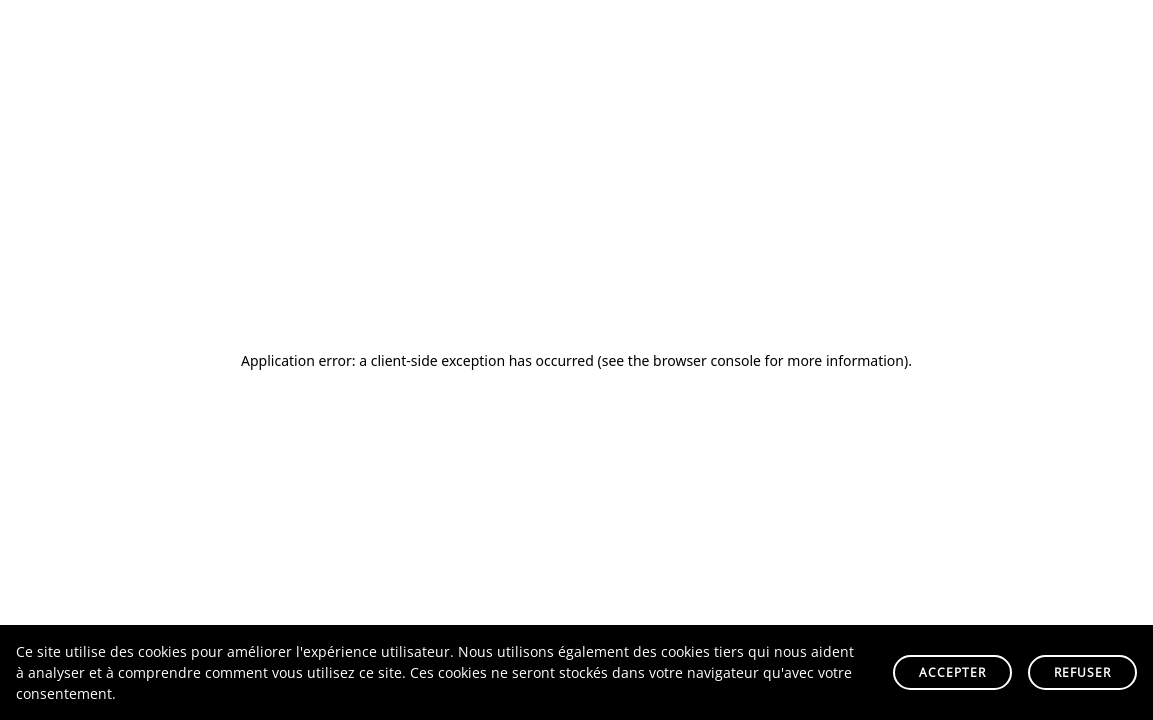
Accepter (952, 672)
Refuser (1082, 672)
